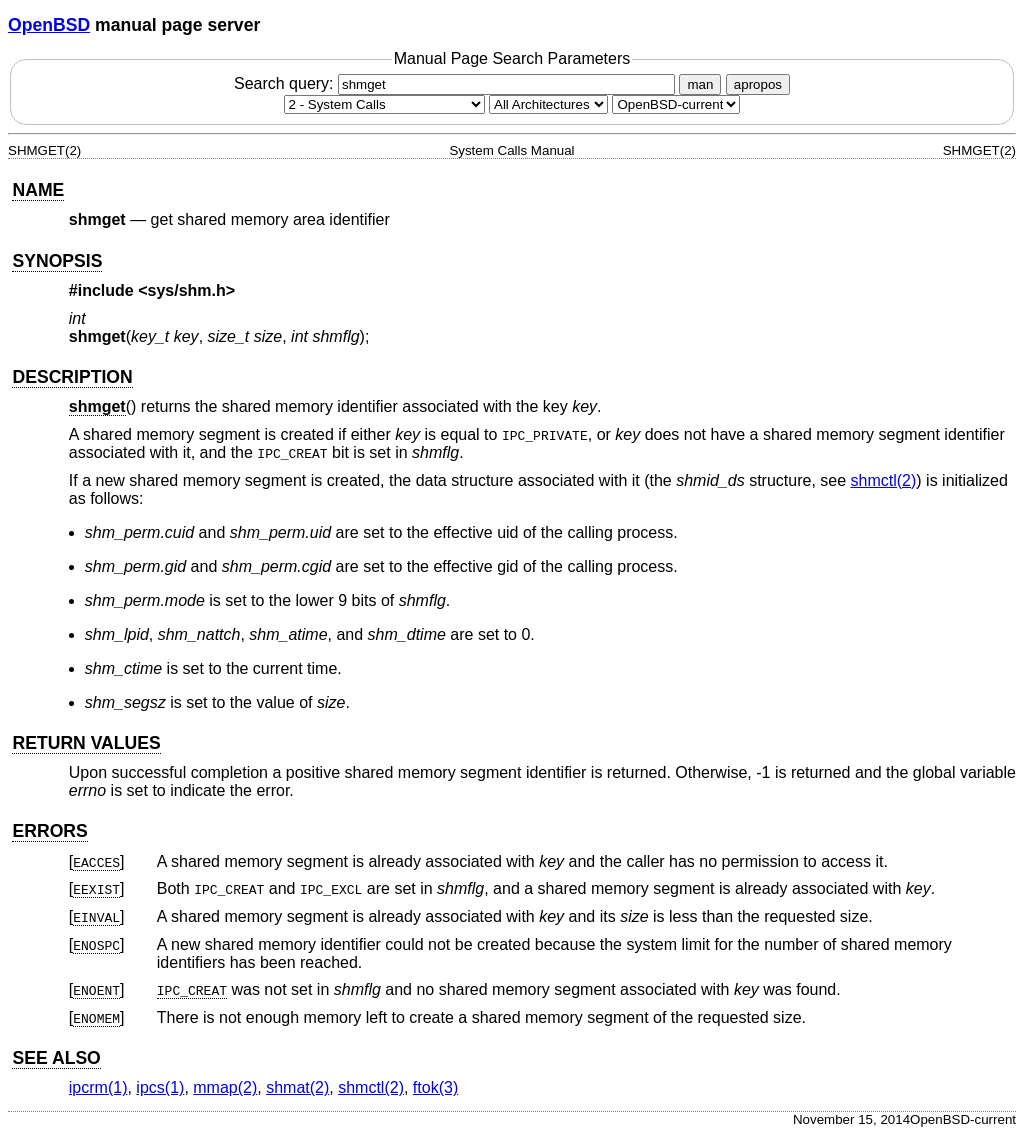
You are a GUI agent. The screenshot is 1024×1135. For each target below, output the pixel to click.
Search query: (457, 83)
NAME (38, 190)
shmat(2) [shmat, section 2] (297, 1087)
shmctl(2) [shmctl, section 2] (884, 480)
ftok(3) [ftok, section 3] (435, 1087)
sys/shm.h (187, 290)
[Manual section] (384, 104)
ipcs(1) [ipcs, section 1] (160, 1087)
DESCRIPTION (72, 377)
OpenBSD (49, 25)
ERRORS (49, 831)
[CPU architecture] (548, 104)
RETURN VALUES (86, 743)
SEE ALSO (56, 1058)
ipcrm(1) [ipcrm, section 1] (98, 1087)
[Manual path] (676, 104)
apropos (758, 84)
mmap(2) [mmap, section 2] (225, 1087)
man (700, 84)
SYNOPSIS (57, 261)
